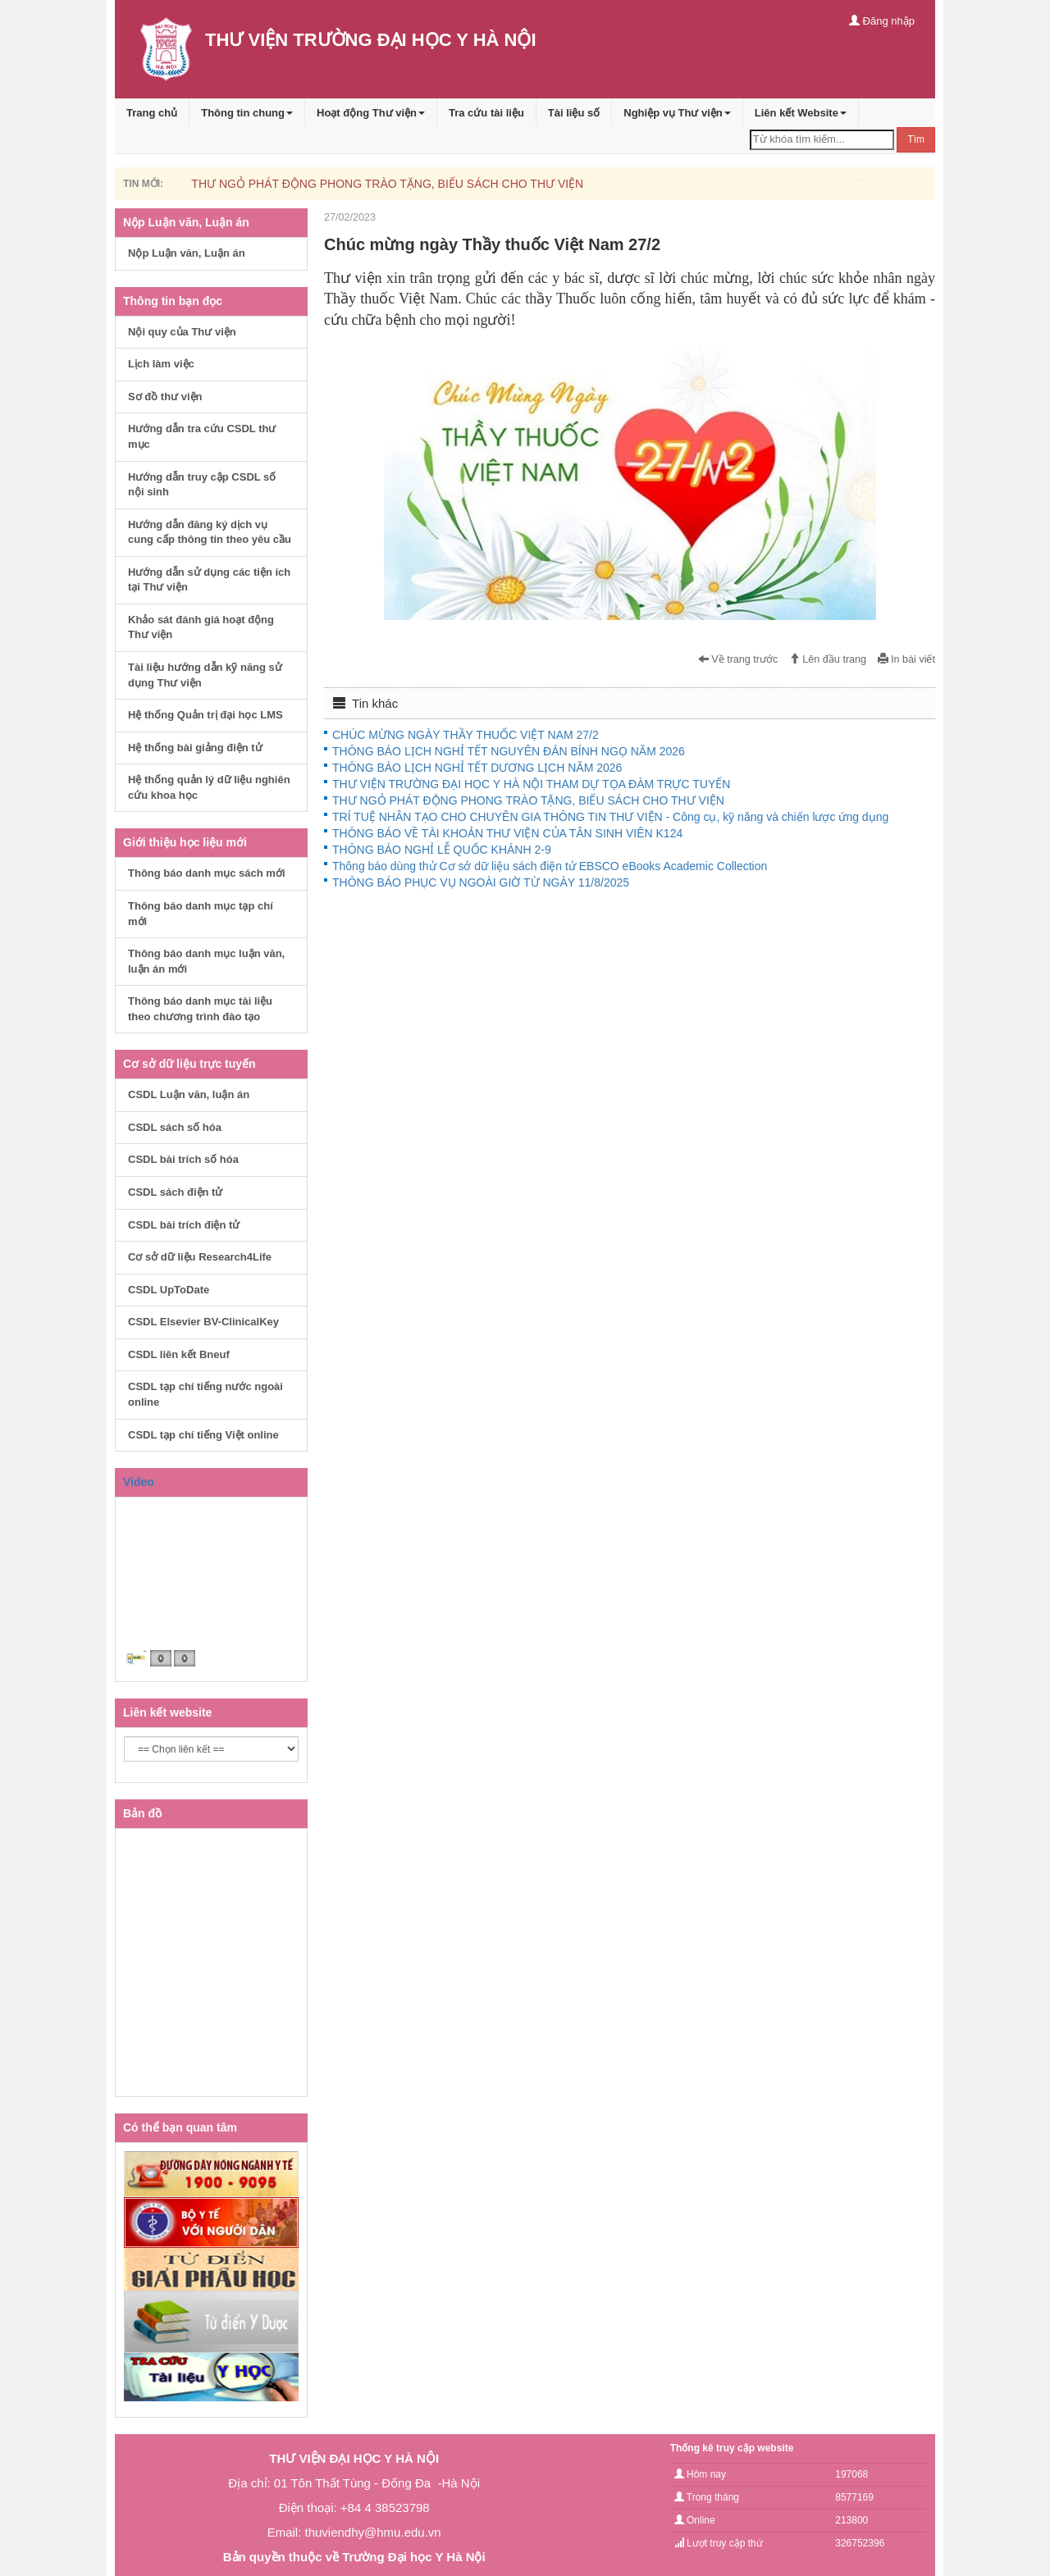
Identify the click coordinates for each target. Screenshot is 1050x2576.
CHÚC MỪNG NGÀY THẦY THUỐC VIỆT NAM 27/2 (465, 734)
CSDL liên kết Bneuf (179, 1354)
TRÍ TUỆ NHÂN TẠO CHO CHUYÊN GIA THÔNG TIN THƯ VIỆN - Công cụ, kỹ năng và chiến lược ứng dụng (610, 816)
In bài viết (906, 659)
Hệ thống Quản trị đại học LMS (205, 715)
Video (138, 1482)
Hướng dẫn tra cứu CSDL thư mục (202, 436)
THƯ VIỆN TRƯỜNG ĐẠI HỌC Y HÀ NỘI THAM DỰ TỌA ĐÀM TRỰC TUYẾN (531, 784)
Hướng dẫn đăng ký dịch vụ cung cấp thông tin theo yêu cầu (209, 532)
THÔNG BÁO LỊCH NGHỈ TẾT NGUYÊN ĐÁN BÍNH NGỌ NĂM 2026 (508, 751)
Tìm (915, 139)
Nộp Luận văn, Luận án (186, 253)
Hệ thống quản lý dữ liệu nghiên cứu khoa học (209, 787)
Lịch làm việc (161, 364)
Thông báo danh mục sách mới (206, 873)
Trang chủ (151, 113)
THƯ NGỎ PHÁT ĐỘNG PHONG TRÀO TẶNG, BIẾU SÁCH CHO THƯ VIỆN (387, 183)
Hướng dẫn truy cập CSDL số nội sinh (202, 485)
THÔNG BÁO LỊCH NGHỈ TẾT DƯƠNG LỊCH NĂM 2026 (477, 767)
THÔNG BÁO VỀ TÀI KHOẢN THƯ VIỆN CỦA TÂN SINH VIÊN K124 (507, 833)
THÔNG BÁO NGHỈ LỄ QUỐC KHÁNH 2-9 (441, 849)
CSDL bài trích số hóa (183, 1159)
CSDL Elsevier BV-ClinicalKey (203, 1321)
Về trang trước (738, 659)
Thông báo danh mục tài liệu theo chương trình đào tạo (200, 1009)
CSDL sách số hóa (174, 1127)
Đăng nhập (882, 21)
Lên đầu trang (827, 659)
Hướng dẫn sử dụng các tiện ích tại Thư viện (209, 580)
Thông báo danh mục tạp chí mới (200, 914)
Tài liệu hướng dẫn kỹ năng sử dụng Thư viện (205, 675)
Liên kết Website (801, 113)
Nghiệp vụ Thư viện (677, 113)
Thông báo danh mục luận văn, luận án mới (206, 961)
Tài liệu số (574, 113)
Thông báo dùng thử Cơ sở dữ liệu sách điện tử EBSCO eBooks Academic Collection (549, 866)
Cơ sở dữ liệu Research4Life (200, 1257)
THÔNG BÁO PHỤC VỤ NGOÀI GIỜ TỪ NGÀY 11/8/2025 (480, 882)
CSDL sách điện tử (175, 1192)
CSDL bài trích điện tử (184, 1225)
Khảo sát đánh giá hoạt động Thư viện (201, 627)
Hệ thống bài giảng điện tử (195, 747)
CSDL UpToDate (168, 1289)
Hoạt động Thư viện (371, 113)
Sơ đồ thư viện (165, 396)
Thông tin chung (247, 113)
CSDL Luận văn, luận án (188, 1094)
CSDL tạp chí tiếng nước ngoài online (205, 1394)
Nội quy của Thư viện (182, 332)
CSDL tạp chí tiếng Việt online (203, 1435)
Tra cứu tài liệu (486, 113)
